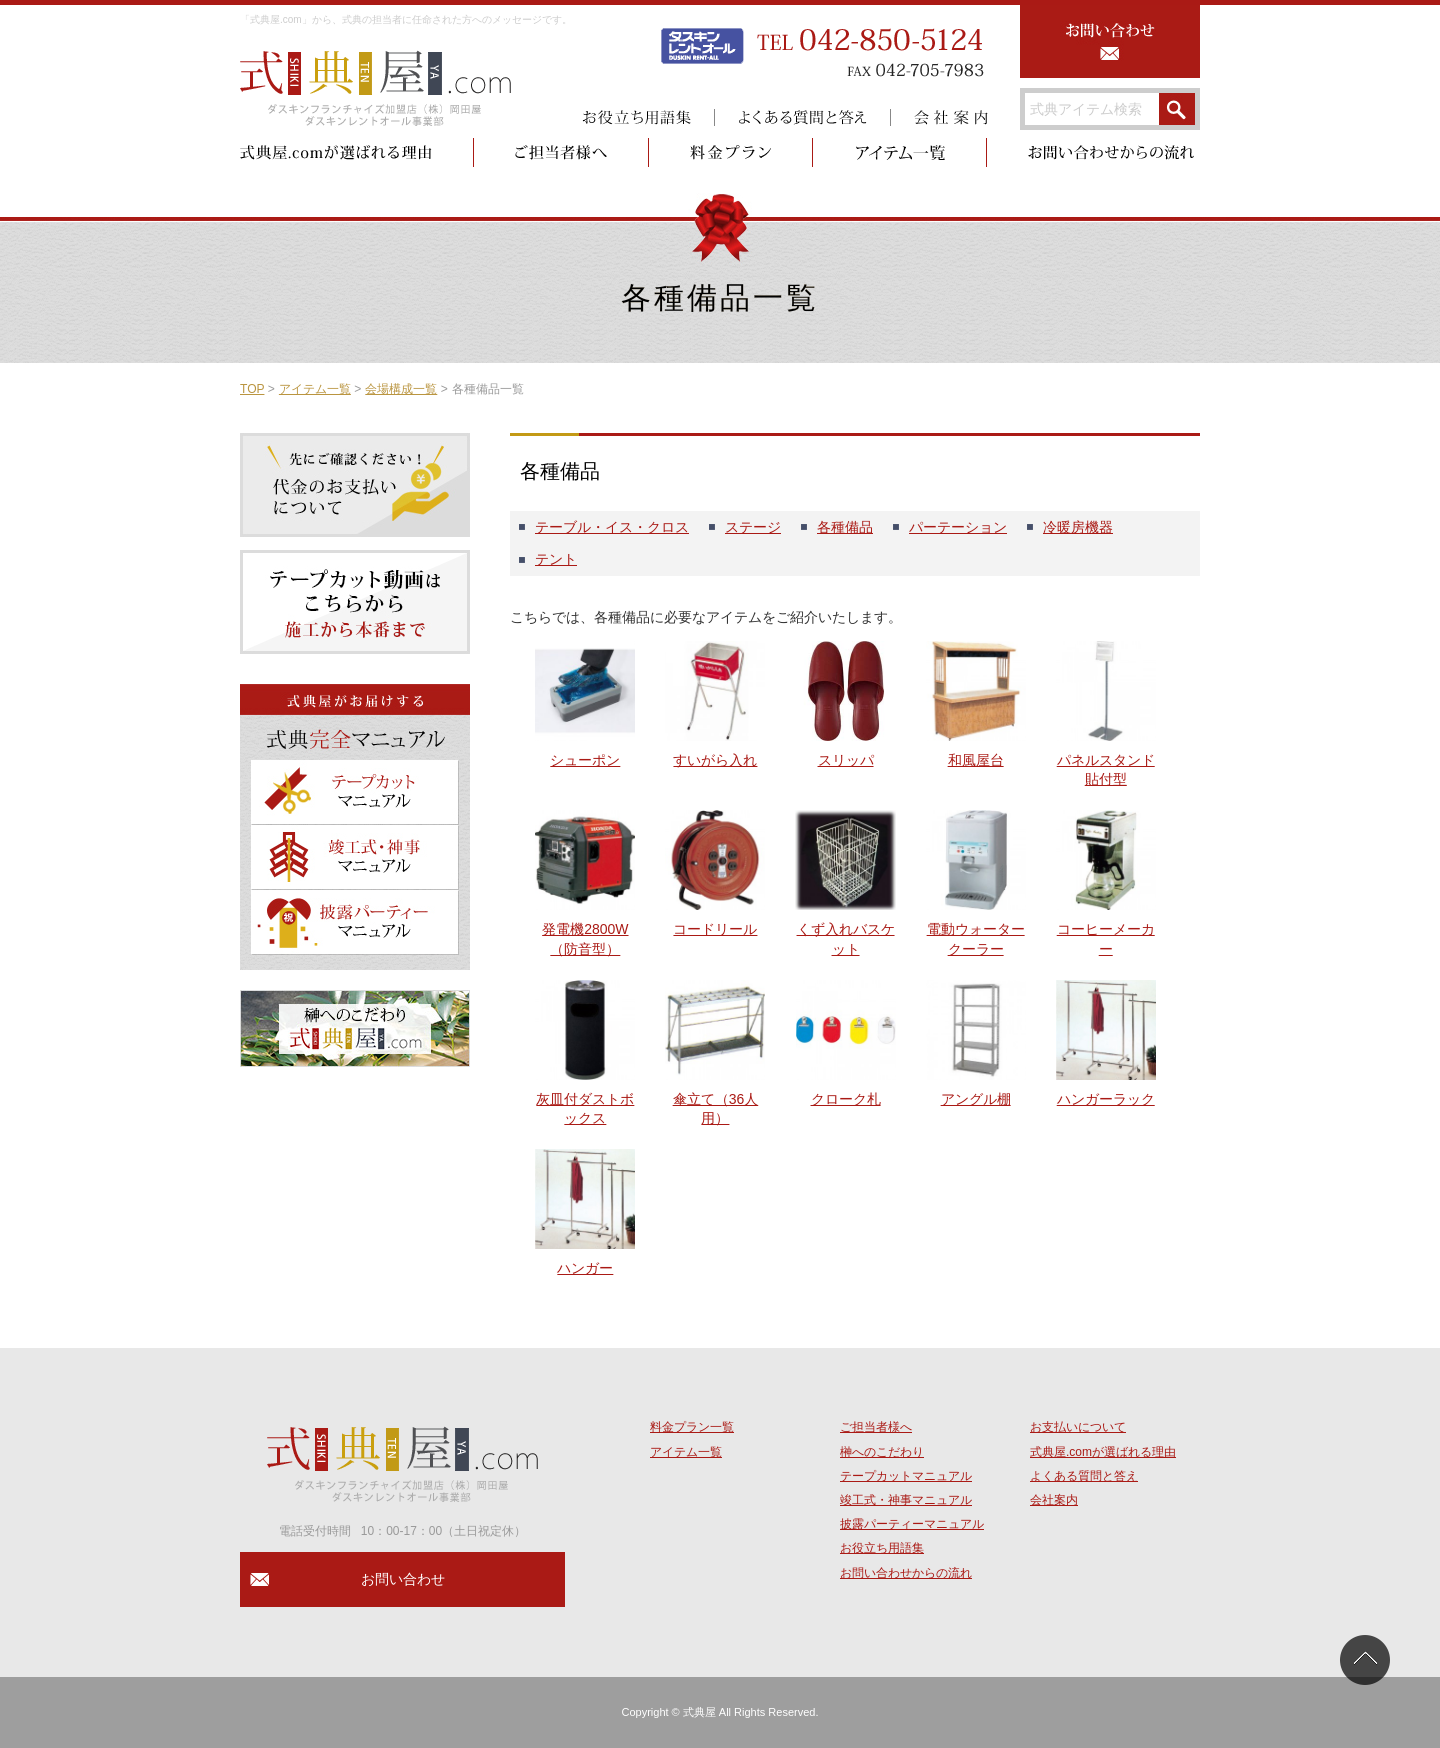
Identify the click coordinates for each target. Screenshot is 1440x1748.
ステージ (753, 527)
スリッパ (846, 760)
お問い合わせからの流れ (906, 1573)
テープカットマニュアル (906, 1476)
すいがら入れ (715, 760)
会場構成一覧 (401, 389)
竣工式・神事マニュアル (906, 1500)
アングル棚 (976, 1099)
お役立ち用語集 (882, 1548)
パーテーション (958, 527)
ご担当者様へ (876, 1427)
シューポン (585, 760)
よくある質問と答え (1084, 1476)
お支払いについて (1078, 1427)
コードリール (715, 929)
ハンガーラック (1106, 1099)
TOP (252, 389)
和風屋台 (976, 760)
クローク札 (846, 1099)
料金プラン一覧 (692, 1427)
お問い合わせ (403, 1579)
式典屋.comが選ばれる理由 (1103, 1452)
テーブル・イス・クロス (612, 527)
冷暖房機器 (1078, 527)
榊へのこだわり (882, 1452)
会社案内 (1054, 1500)
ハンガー (585, 1268)
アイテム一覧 (315, 389)
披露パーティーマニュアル (912, 1524)
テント (556, 559)
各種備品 (845, 527)
